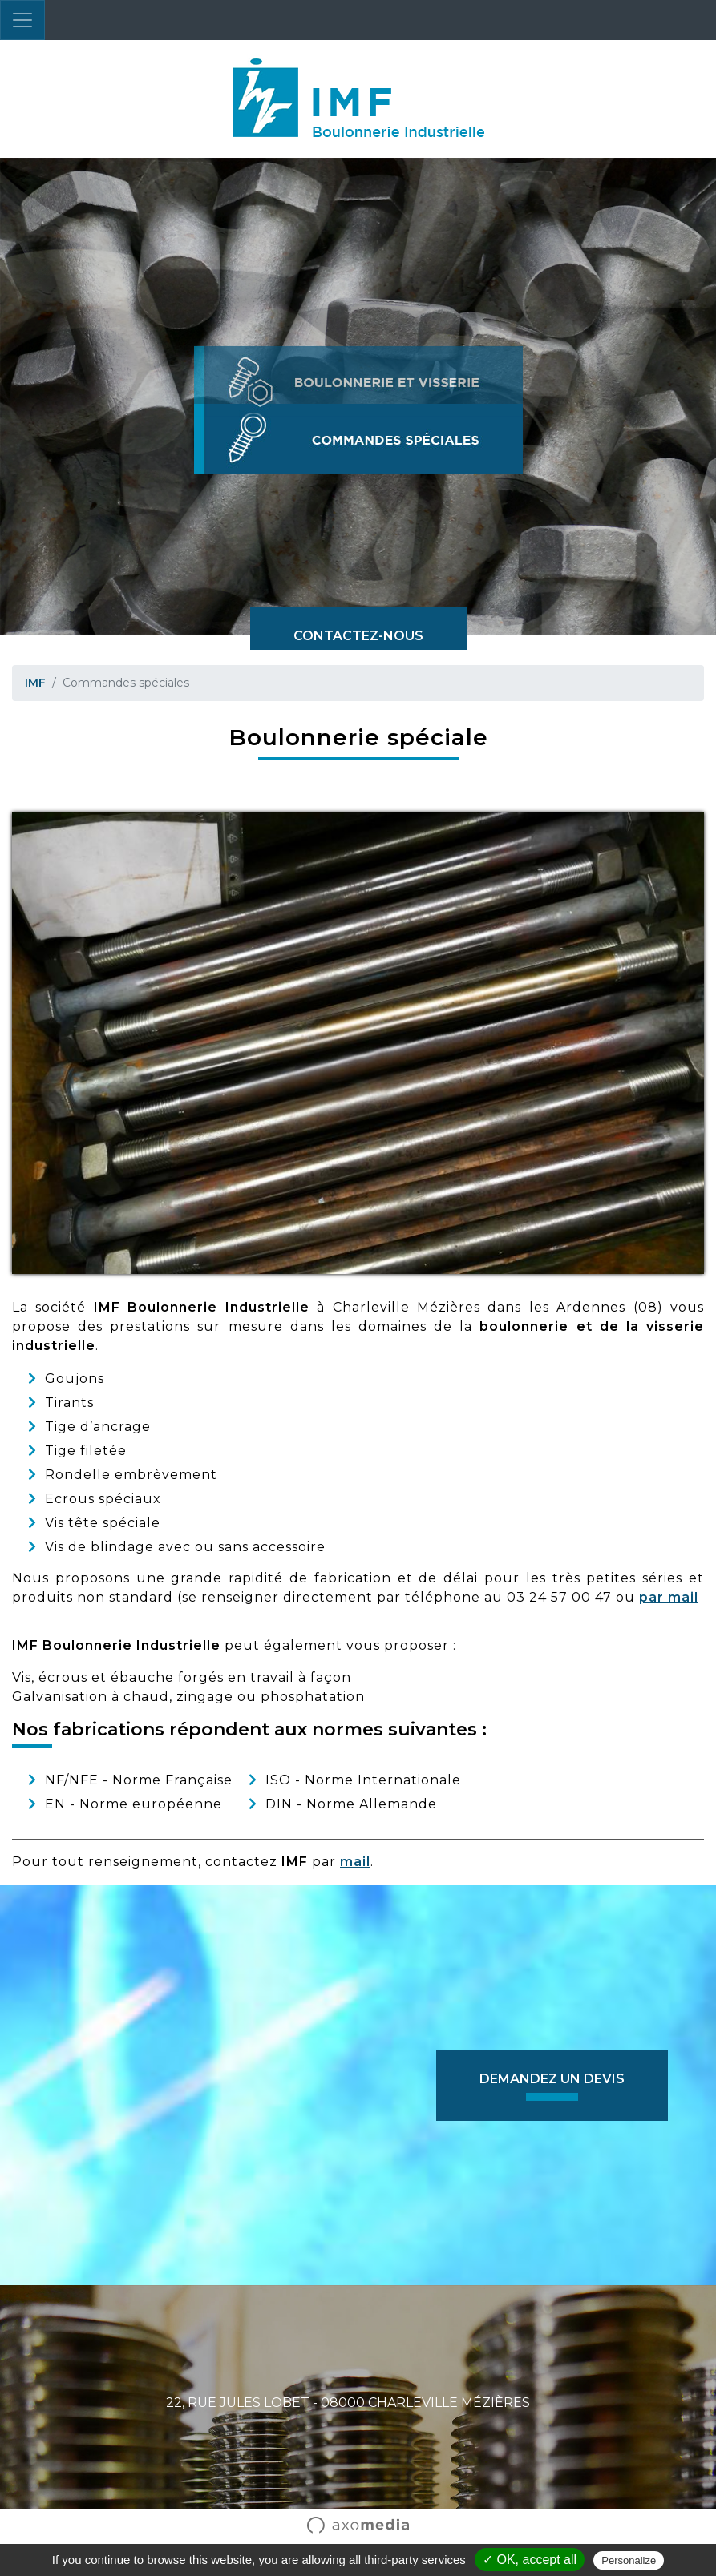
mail (355, 1861)
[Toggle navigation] (22, 20)
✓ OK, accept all (529, 2559)
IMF (35, 682)
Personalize (628, 2560)
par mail (668, 1597)
